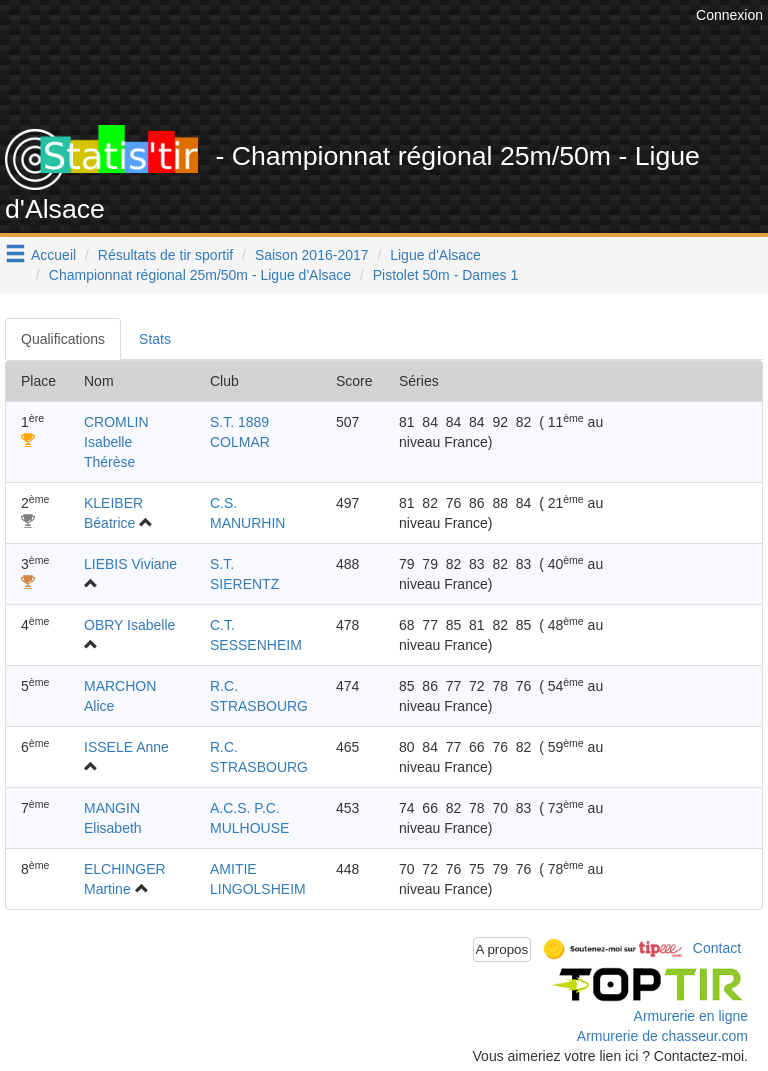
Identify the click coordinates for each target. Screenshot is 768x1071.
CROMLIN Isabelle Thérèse (116, 442)
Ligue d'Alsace (435, 255)
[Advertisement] (399, 75)
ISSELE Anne (126, 747)
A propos (502, 949)
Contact (717, 948)
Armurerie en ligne (691, 1016)
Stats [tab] (155, 339)
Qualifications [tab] (63, 339)
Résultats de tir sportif (165, 255)
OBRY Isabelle (129, 625)
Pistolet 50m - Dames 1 (446, 275)
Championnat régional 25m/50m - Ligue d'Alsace (200, 275)
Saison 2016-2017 (312, 255)
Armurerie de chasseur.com (662, 1036)
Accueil (53, 255)
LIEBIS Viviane (130, 564)
